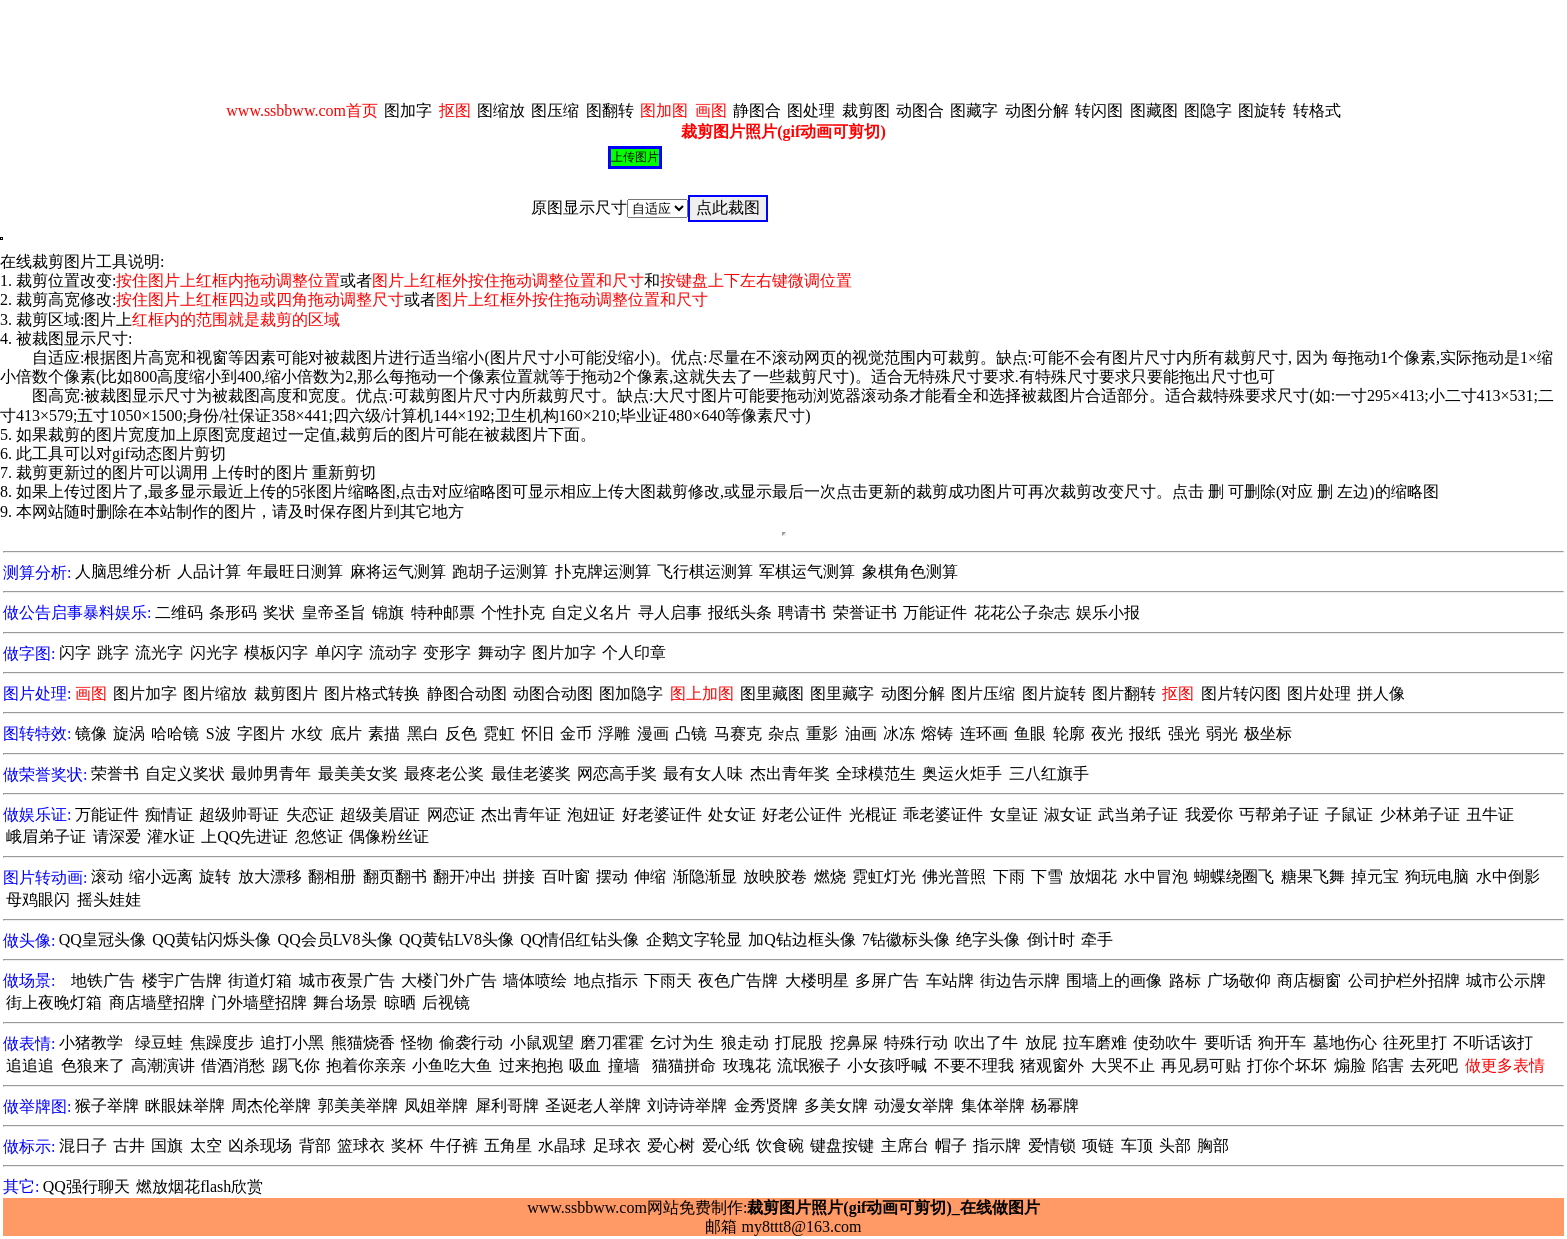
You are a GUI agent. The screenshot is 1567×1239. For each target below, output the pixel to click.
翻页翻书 (395, 876)
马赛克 (738, 733)
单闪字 (339, 652)
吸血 (585, 1065)
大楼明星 (817, 980)
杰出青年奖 (790, 773)
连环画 (984, 733)
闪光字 (214, 652)
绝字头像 (988, 939)
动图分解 (1037, 110)
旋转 (215, 876)
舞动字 (502, 652)
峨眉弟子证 (46, 836)
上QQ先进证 (244, 836)
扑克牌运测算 (603, 571)
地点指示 (606, 980)
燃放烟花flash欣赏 (199, 1186)
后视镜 (446, 1002)
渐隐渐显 (705, 876)
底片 (346, 733)
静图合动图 (467, 693)
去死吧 (1434, 1065)
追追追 (30, 1065)
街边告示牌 (1020, 980)
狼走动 (745, 1042)
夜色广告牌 (738, 980)
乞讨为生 (682, 1042)
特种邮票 (443, 612)
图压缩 (555, 110)
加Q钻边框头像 (802, 939)
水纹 (307, 733)
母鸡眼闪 (38, 899)
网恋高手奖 (617, 773)
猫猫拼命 (684, 1065)
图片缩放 (215, 693)
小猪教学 (91, 1042)
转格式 (1317, 110)
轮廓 (1069, 733)
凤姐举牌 (436, 1105)
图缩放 (501, 110)
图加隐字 (631, 693)
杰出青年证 (521, 814)
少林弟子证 (1420, 814)
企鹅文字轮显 (694, 939)
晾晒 (400, 1002)
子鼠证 (1349, 814)
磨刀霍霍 (612, 1042)
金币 (576, 733)
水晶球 (562, 1145)
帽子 (951, 1145)
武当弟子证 (1138, 814)
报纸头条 (740, 612)
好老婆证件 (662, 814)
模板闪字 (276, 652)
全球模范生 (876, 773)
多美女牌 (836, 1105)
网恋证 (451, 814)
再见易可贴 (1201, 1065)
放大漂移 (270, 876)
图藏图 (1154, 110)
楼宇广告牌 (182, 980)
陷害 (1388, 1065)
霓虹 (499, 733)
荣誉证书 (865, 612)
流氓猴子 (809, 1065)
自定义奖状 (185, 773)
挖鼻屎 (854, 1042)
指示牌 (997, 1145)
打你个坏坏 (1287, 1065)
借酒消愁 (233, 1065)
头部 (1175, 1145)
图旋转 (1262, 110)
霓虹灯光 (884, 876)
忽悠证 (319, 836)
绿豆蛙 (159, 1042)
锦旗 (388, 612)
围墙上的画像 (1114, 980)
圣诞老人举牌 (593, 1105)
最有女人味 (703, 773)
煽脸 (1350, 1065)
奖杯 (407, 1145)
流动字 (393, 652)
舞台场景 (345, 1002)
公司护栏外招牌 (1404, 980)
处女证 (732, 814)
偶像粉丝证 (389, 836)
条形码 (233, 612)
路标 (1185, 980)
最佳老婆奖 (531, 773)
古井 (129, 1145)
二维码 (179, 612)
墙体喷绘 (535, 980)
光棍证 (873, 814)
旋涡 (129, 733)
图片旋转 (1054, 693)
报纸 (1145, 733)
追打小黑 (292, 1042)
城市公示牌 (1506, 980)
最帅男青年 (271, 773)
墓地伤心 (1345, 1042)
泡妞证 (591, 814)
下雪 (1047, 876)
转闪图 (1099, 110)
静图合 (757, 110)
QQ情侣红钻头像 (579, 939)
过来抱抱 (531, 1065)
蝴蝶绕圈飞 (1234, 876)
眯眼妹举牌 (185, 1105)
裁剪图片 (286, 693)
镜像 (91, 733)
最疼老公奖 (444, 773)
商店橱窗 (1309, 980)
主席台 (905, 1145)
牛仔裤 (454, 1145)
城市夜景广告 (347, 980)
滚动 (107, 876)
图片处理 (1319, 693)
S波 (218, 733)
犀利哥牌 (507, 1105)
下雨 (1009, 876)
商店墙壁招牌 (157, 1002)
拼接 (519, 876)
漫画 (653, 733)
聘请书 (802, 612)
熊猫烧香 (363, 1042)
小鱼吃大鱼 (452, 1065)
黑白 (423, 733)
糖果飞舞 (1313, 876)
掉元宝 (1375, 876)
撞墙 (624, 1065)
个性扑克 (513, 612)
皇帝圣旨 (334, 612)
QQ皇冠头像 (102, 939)
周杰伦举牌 (271, 1105)
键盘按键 (842, 1145)
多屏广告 (887, 980)
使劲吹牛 (1165, 1042)
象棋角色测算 (910, 571)
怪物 (417, 1042)
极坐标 (1268, 733)
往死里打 (1415, 1042)
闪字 (75, 652)
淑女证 (1068, 814)
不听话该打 (1493, 1042)
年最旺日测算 (295, 571)
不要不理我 (974, 1065)
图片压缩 (983, 693)
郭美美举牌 (358, 1105)
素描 (384, 733)
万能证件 (935, 612)
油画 (861, 733)
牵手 (1097, 939)
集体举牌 (993, 1105)
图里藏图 (772, 693)
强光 (1184, 733)
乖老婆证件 (943, 814)
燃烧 (830, 876)
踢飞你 (296, 1065)
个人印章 (634, 652)
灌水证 (171, 836)
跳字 (113, 652)
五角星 (508, 1145)
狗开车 (1282, 1042)
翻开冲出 (465, 876)
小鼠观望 (542, 1042)
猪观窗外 (1052, 1065)
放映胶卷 (775, 876)
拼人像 (1381, 693)
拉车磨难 (1095, 1042)
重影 (822, 733)
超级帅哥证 (239, 814)
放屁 (1041, 1042)
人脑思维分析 (123, 571)
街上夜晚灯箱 (54, 1002)
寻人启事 (670, 612)
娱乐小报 (1108, 612)
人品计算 (209, 571)
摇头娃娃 (109, 899)
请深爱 (117, 836)
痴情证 (169, 814)
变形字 (447, 652)
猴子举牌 (107, 1105)
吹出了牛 (986, 1042)
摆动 (612, 876)
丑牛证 (1490, 814)
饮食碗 (780, 1145)
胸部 (1213, 1145)
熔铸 (937, 733)
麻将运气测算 (398, 571)
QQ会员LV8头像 (335, 939)
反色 (461, 733)
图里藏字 (842, 693)
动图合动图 (553, 693)
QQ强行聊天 (86, 1186)
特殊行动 (916, 1042)
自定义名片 (591, 612)
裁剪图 (866, 110)
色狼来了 (93, 1065)
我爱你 (1209, 814)
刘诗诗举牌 (687, 1105)
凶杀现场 (260, 1145)
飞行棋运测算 (705, 571)
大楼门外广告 (449, 980)
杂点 (784, 733)
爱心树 (671, 1145)
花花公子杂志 (1022, 612)
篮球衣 (361, 1145)
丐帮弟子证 (1279, 814)
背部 (315, 1145)
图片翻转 (1124, 693)
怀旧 (538, 733)
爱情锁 (1052, 1145)
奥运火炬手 (962, 773)
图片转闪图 (1241, 693)
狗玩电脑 (1437, 876)
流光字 (159, 652)
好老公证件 (802, 814)
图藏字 (974, 110)
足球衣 (617, 1145)
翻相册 (332, 876)
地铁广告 (103, 980)
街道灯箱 (260, 980)
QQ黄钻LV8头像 (456, 939)
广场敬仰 (1239, 980)
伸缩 (650, 876)
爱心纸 (726, 1145)
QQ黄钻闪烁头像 (211, 939)
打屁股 (799, 1042)
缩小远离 (161, 876)
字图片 (261, 733)
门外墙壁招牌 (259, 1002)
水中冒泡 (1156, 876)
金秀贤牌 (766, 1105)
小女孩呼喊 (887, 1065)
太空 (206, 1145)
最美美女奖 (358, 773)
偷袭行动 (471, 1042)
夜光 (1107, 733)
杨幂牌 (1055, 1105)
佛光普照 (954, 876)
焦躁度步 (222, 1042)
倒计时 (1051, 939)
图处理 (811, 110)
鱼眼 (1030, 733)
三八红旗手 (1049, 773)
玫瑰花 (747, 1065)
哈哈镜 (175, 733)
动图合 (920, 110)
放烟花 (1093, 876)
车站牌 (950, 980)
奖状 (279, 612)
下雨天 (668, 980)
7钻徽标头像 (906, 939)
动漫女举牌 (914, 1105)
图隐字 (1208, 110)
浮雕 (614, 733)
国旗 (167, 1145)
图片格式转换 (372, 693)
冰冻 (899, 733)
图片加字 (564, 652)
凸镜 (691, 733)
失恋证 (310, 814)
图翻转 (610, 110)
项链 (1098, 1145)
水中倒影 (1508, 876)
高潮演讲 (163, 1065)
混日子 (83, 1145)
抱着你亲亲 (366, 1065)
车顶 (1137, 1145)
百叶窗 (566, 876)
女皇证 (1014, 814)
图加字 (408, 110)
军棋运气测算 (807, 571)
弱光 (1222, 733)
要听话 (1228, 1042)
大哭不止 (1123, 1065)
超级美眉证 (380, 814)
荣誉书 (115, 773)
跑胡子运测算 (500, 571)
